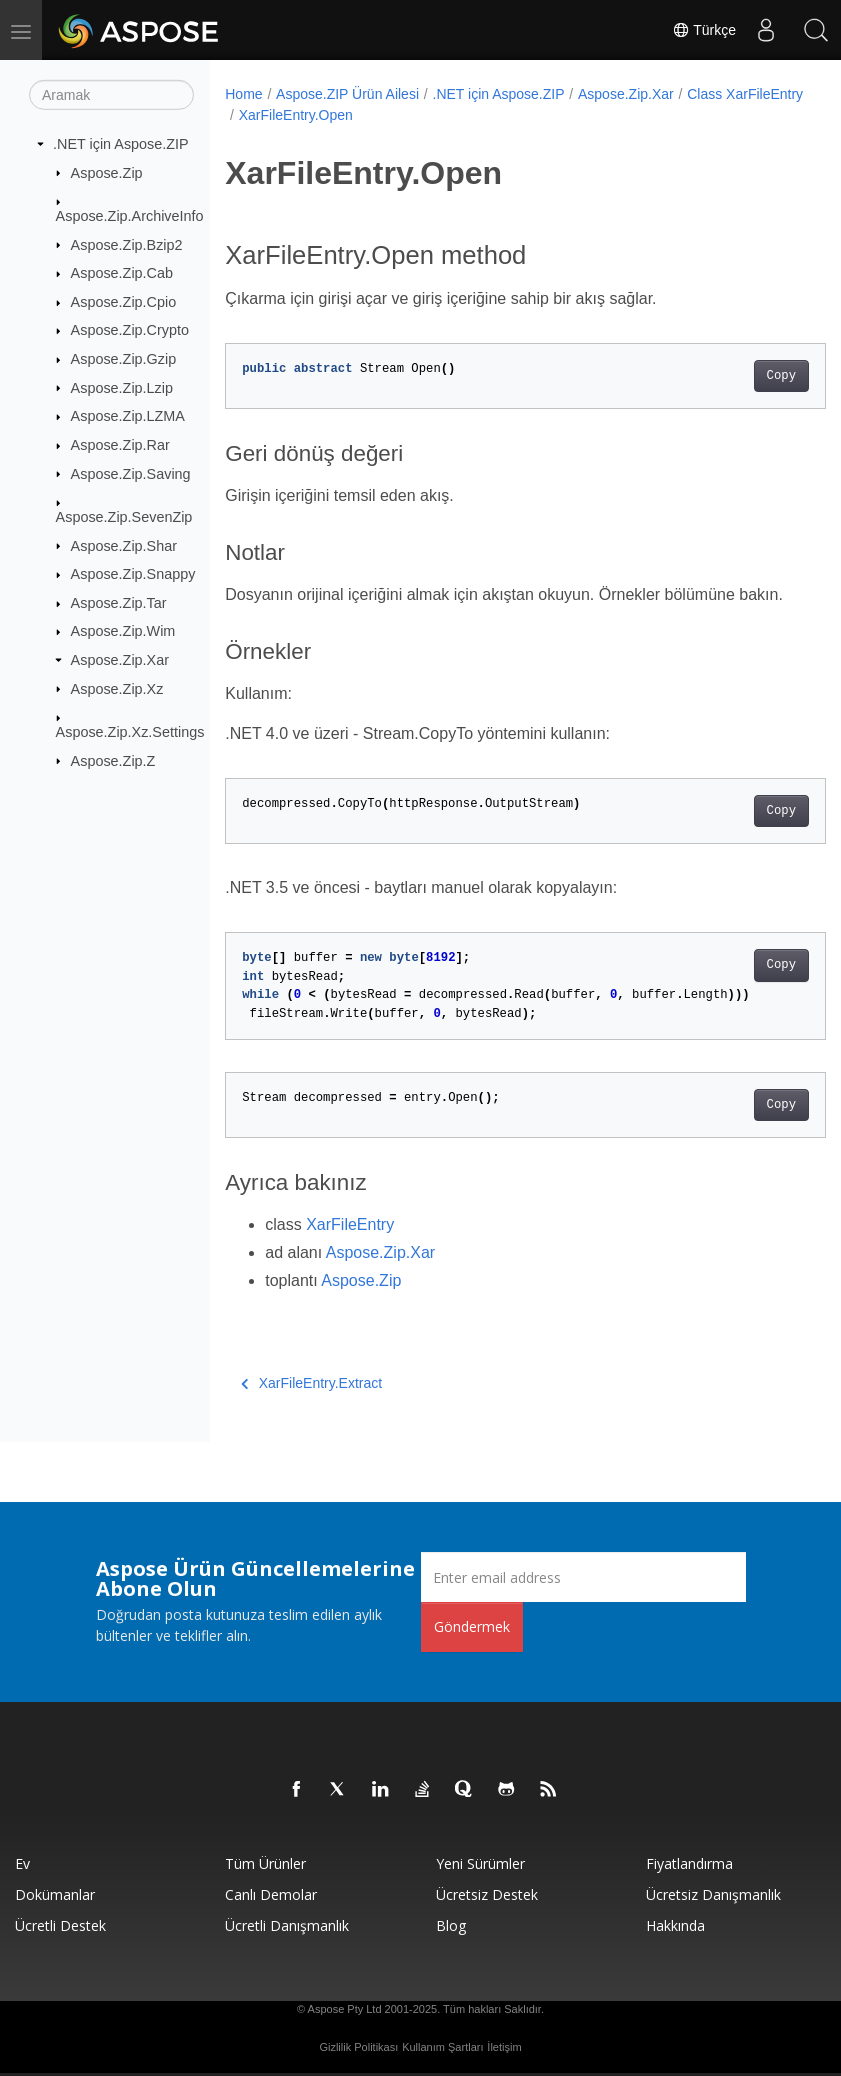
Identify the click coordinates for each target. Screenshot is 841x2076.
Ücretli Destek (60, 1925)
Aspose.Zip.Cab (122, 273)
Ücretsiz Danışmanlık (713, 1894)
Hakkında (675, 1925)
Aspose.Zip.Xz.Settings (130, 732)
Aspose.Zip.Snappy (133, 574)
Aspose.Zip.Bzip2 (127, 244)
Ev (22, 1863)
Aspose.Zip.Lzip (122, 387)
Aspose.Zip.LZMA (128, 416)
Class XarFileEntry (297, 115)
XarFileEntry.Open (425, 115)
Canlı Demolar (271, 1894)
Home (243, 94)
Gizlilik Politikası (358, 2047)
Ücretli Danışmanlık (287, 1925)
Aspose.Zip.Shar (124, 545)
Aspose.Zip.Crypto (130, 330)
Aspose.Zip (107, 172)
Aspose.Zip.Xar (120, 660)
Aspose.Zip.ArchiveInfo (130, 216)
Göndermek (472, 1626)
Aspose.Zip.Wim (123, 631)
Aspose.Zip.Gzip (124, 359)
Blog (451, 1925)
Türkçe (704, 30)
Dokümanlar (55, 1894)
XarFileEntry (350, 1224)
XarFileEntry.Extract (311, 1383)
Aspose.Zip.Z (113, 760)
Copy (738, 376)
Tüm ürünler (265, 1863)
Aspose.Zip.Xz (117, 688)
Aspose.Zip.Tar (119, 603)
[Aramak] (111, 95)
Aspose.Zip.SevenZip (124, 517)
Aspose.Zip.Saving (131, 473)
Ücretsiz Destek (487, 1894)
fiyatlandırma (689, 1863)
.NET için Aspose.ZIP (121, 144)
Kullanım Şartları (442, 2047)
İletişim (504, 2047)
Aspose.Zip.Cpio (124, 302)
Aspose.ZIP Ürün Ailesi (347, 94)
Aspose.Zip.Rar (120, 445)
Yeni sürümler (480, 1863)
